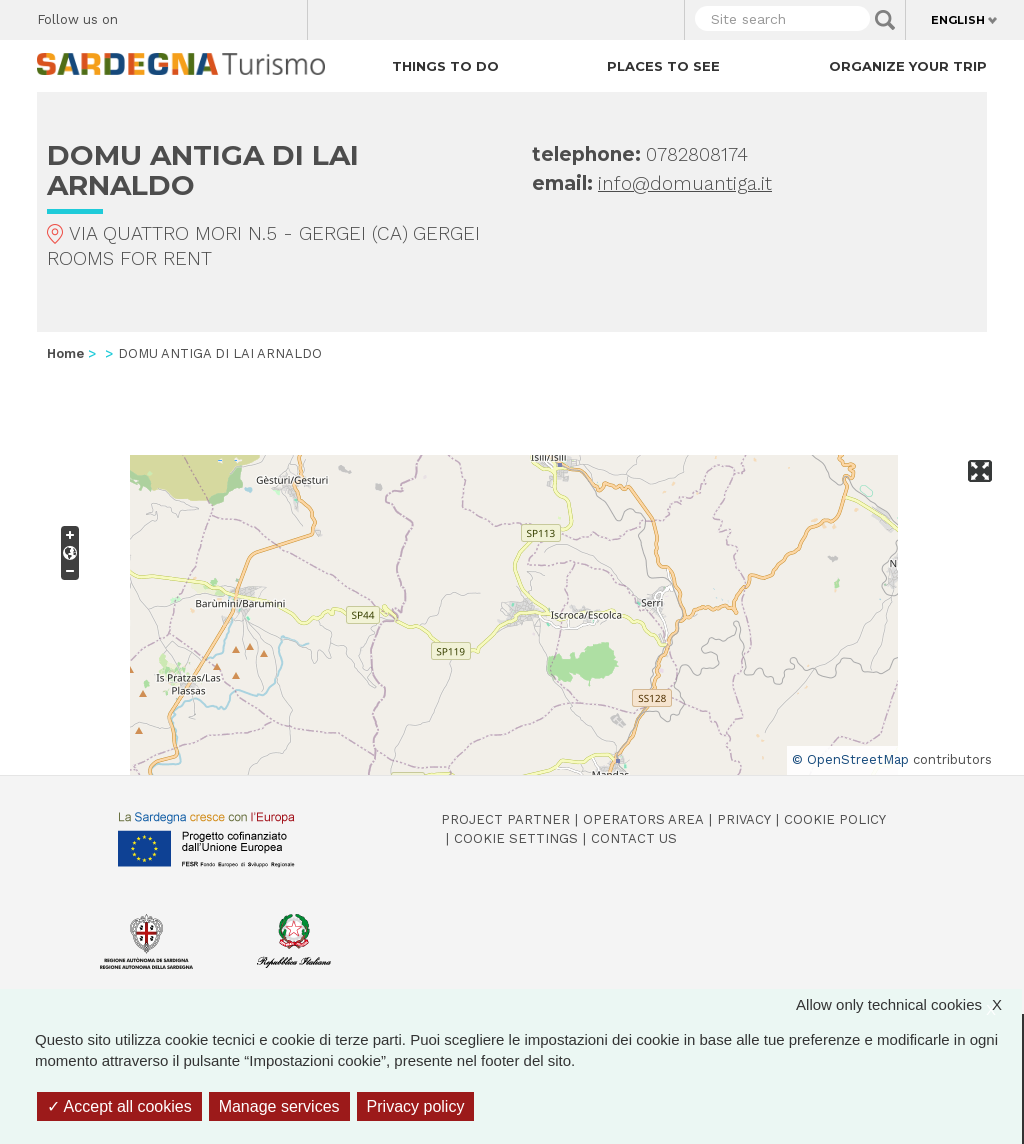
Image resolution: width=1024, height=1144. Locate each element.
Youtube (284, 15)
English (958, 20)
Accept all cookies (119, 1106)
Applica (885, 20)
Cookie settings (516, 838)
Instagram (214, 15)
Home (65, 353)
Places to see (663, 66)
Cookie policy (835, 819)
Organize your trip (908, 66)
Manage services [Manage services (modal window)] (279, 1106)
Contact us (634, 838)
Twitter (179, 15)
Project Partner (505, 819)
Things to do (445, 66)
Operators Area (643, 819)
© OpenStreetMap (850, 759)
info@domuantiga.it (685, 183)
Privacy (744, 819)
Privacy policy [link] (416, 1106)
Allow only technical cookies (909, 1004)
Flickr (249, 15)
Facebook (144, 15)
